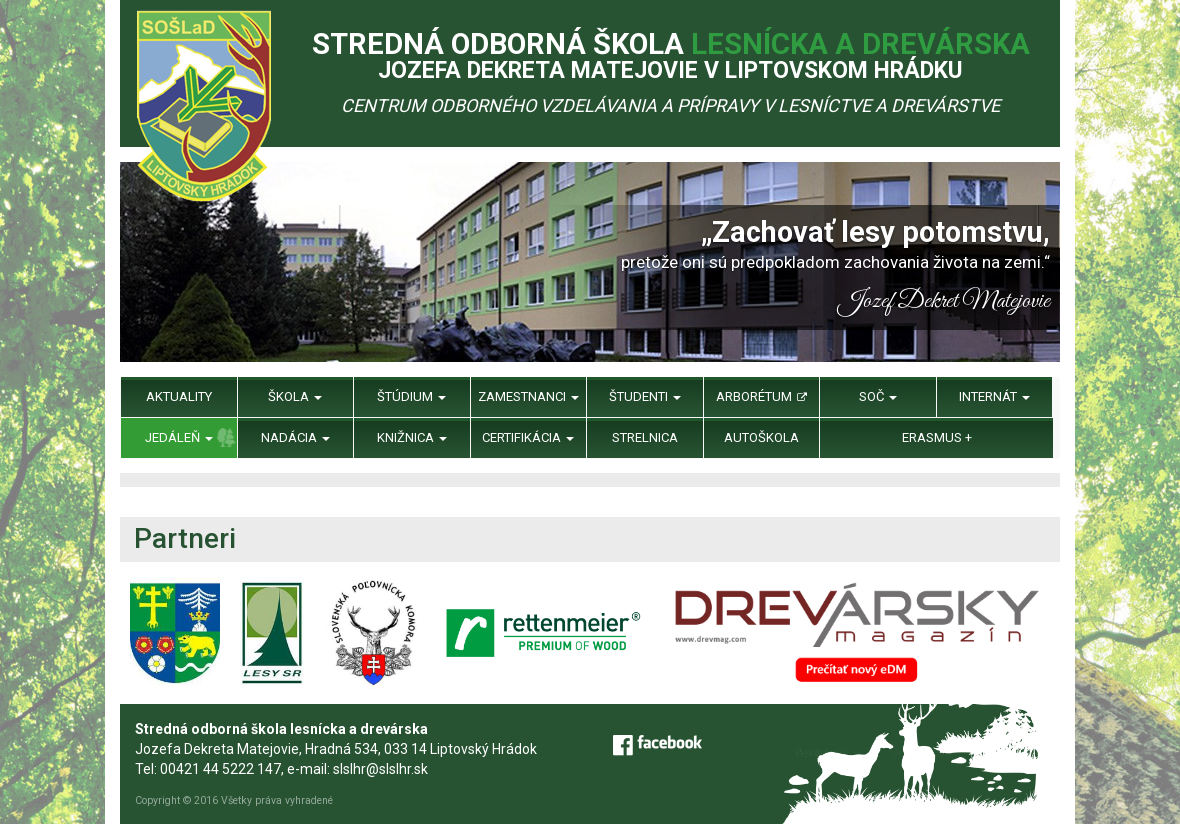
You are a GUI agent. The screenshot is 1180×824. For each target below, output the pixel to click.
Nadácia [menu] (295, 437)
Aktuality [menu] (179, 396)
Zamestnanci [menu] (528, 396)
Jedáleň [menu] (179, 437)
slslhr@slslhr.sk (380, 769)
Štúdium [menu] (411, 396)
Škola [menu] (295, 396)
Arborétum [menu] (761, 396)
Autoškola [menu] (761, 437)
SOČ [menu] (878, 396)
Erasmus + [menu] (937, 437)
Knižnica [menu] (412, 437)
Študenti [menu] (645, 396)
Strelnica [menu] (645, 437)
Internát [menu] (994, 396)
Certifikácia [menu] (528, 437)
